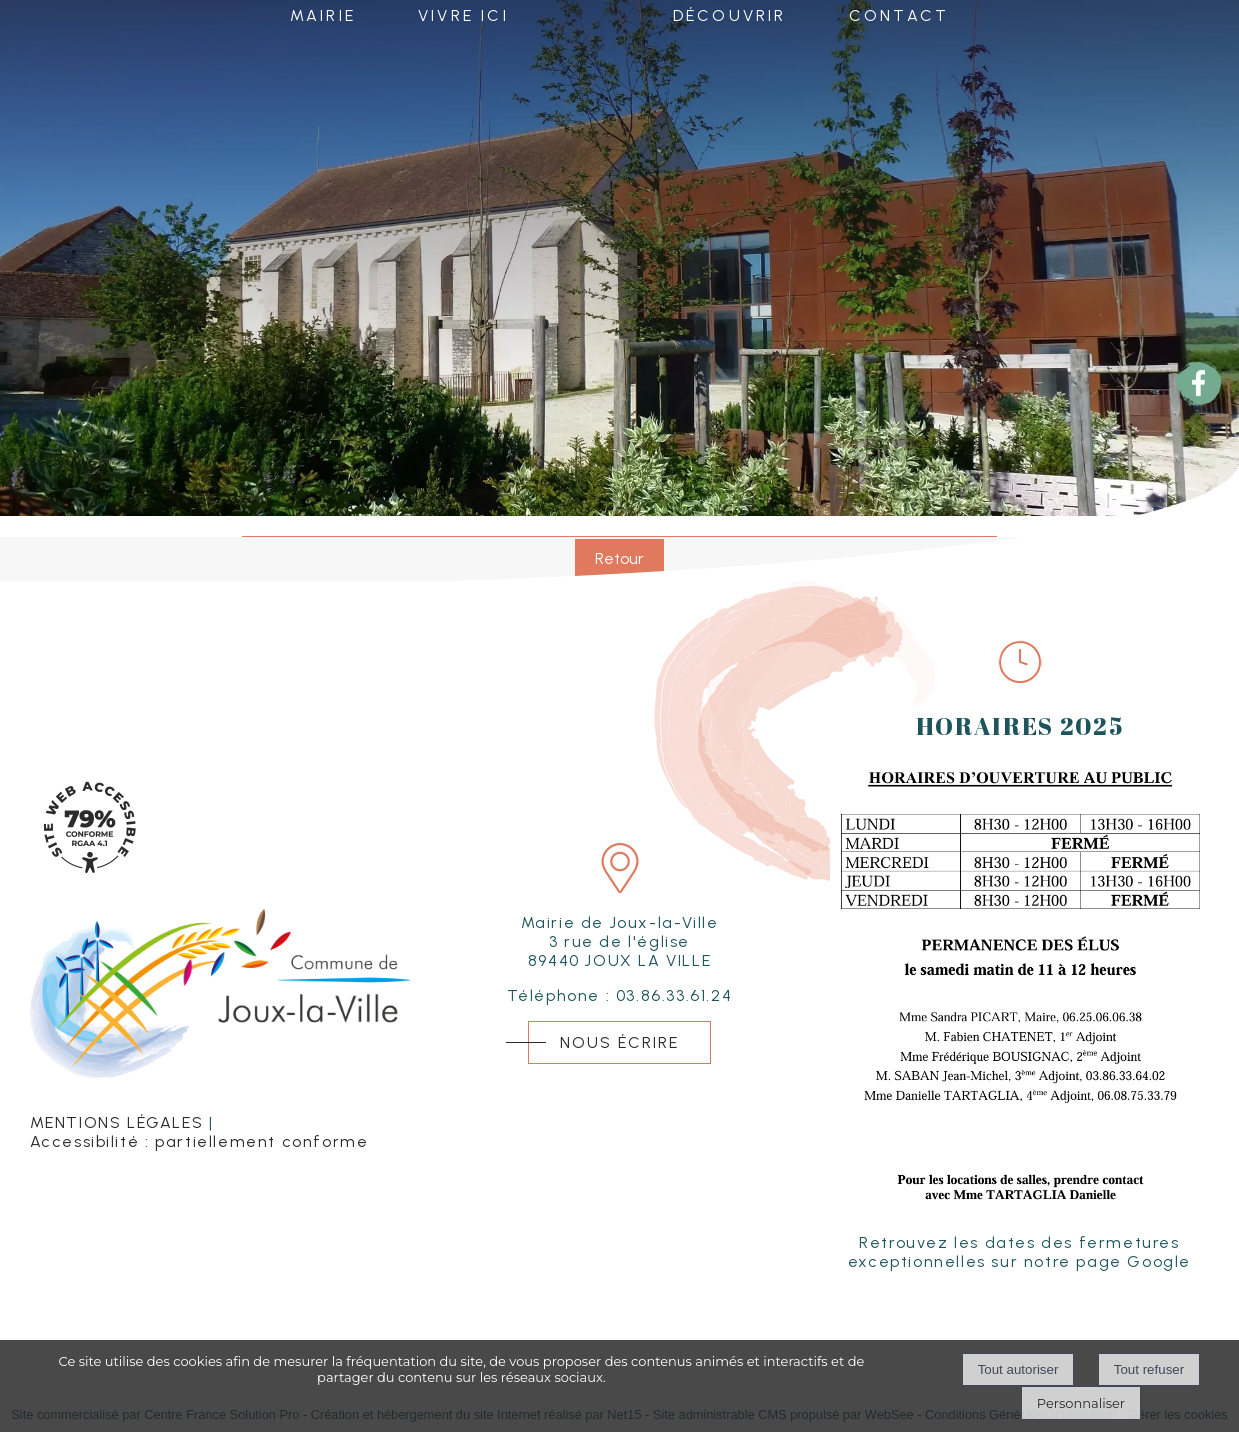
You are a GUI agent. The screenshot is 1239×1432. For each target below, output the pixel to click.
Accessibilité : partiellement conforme (199, 1141)
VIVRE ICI (463, 18)
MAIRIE (323, 18)
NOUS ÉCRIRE (619, 1042)
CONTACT (899, 18)
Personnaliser (1081, 1403)
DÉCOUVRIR (730, 18)
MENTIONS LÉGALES (117, 1122)
